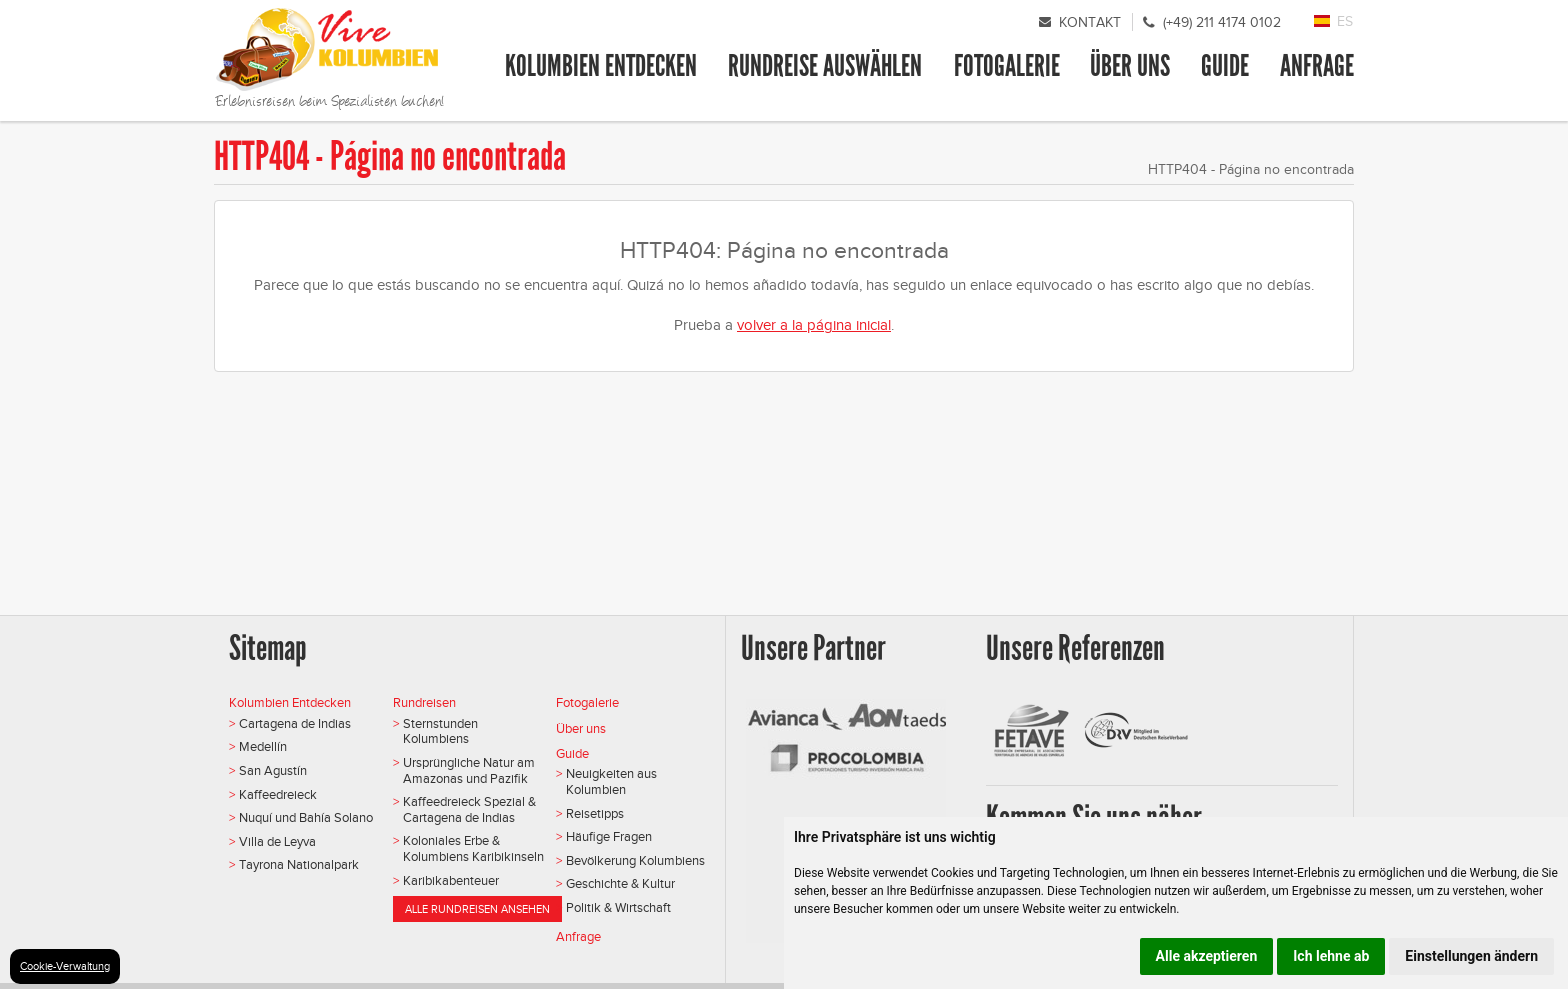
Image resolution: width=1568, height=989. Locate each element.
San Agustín (273, 770)
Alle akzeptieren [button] (1207, 956)
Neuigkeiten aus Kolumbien (611, 781)
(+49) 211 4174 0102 (1222, 22)
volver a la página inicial (814, 325)
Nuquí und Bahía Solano (306, 817)
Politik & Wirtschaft (618, 907)
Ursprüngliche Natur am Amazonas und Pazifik (469, 770)
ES (1345, 21)
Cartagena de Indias (295, 723)
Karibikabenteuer (451, 880)
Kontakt (1090, 22)
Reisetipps (595, 813)
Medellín (263, 746)
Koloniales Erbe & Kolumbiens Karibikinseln (473, 848)
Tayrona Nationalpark (299, 864)
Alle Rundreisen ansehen (477, 909)
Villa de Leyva (277, 841)
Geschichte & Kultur (620, 883)
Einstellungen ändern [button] (1471, 956)
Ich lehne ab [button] (1331, 956)
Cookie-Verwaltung (65, 966)
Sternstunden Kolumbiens (440, 731)
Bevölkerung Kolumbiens (635, 860)
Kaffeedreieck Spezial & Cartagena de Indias (469, 809)
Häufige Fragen (609, 836)
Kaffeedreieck (278, 794)
